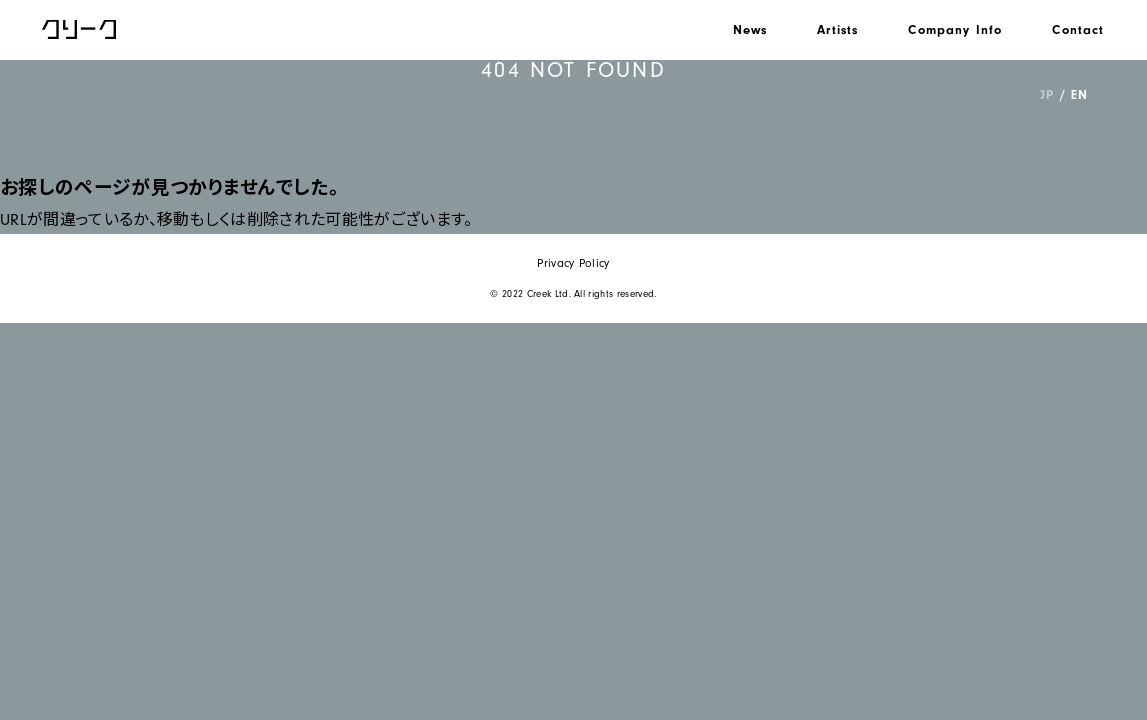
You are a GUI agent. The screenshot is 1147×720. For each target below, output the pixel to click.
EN (1079, 94)
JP (1046, 94)
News (750, 29)
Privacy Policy (573, 263)
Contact (1078, 29)
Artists (837, 29)
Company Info (955, 29)
